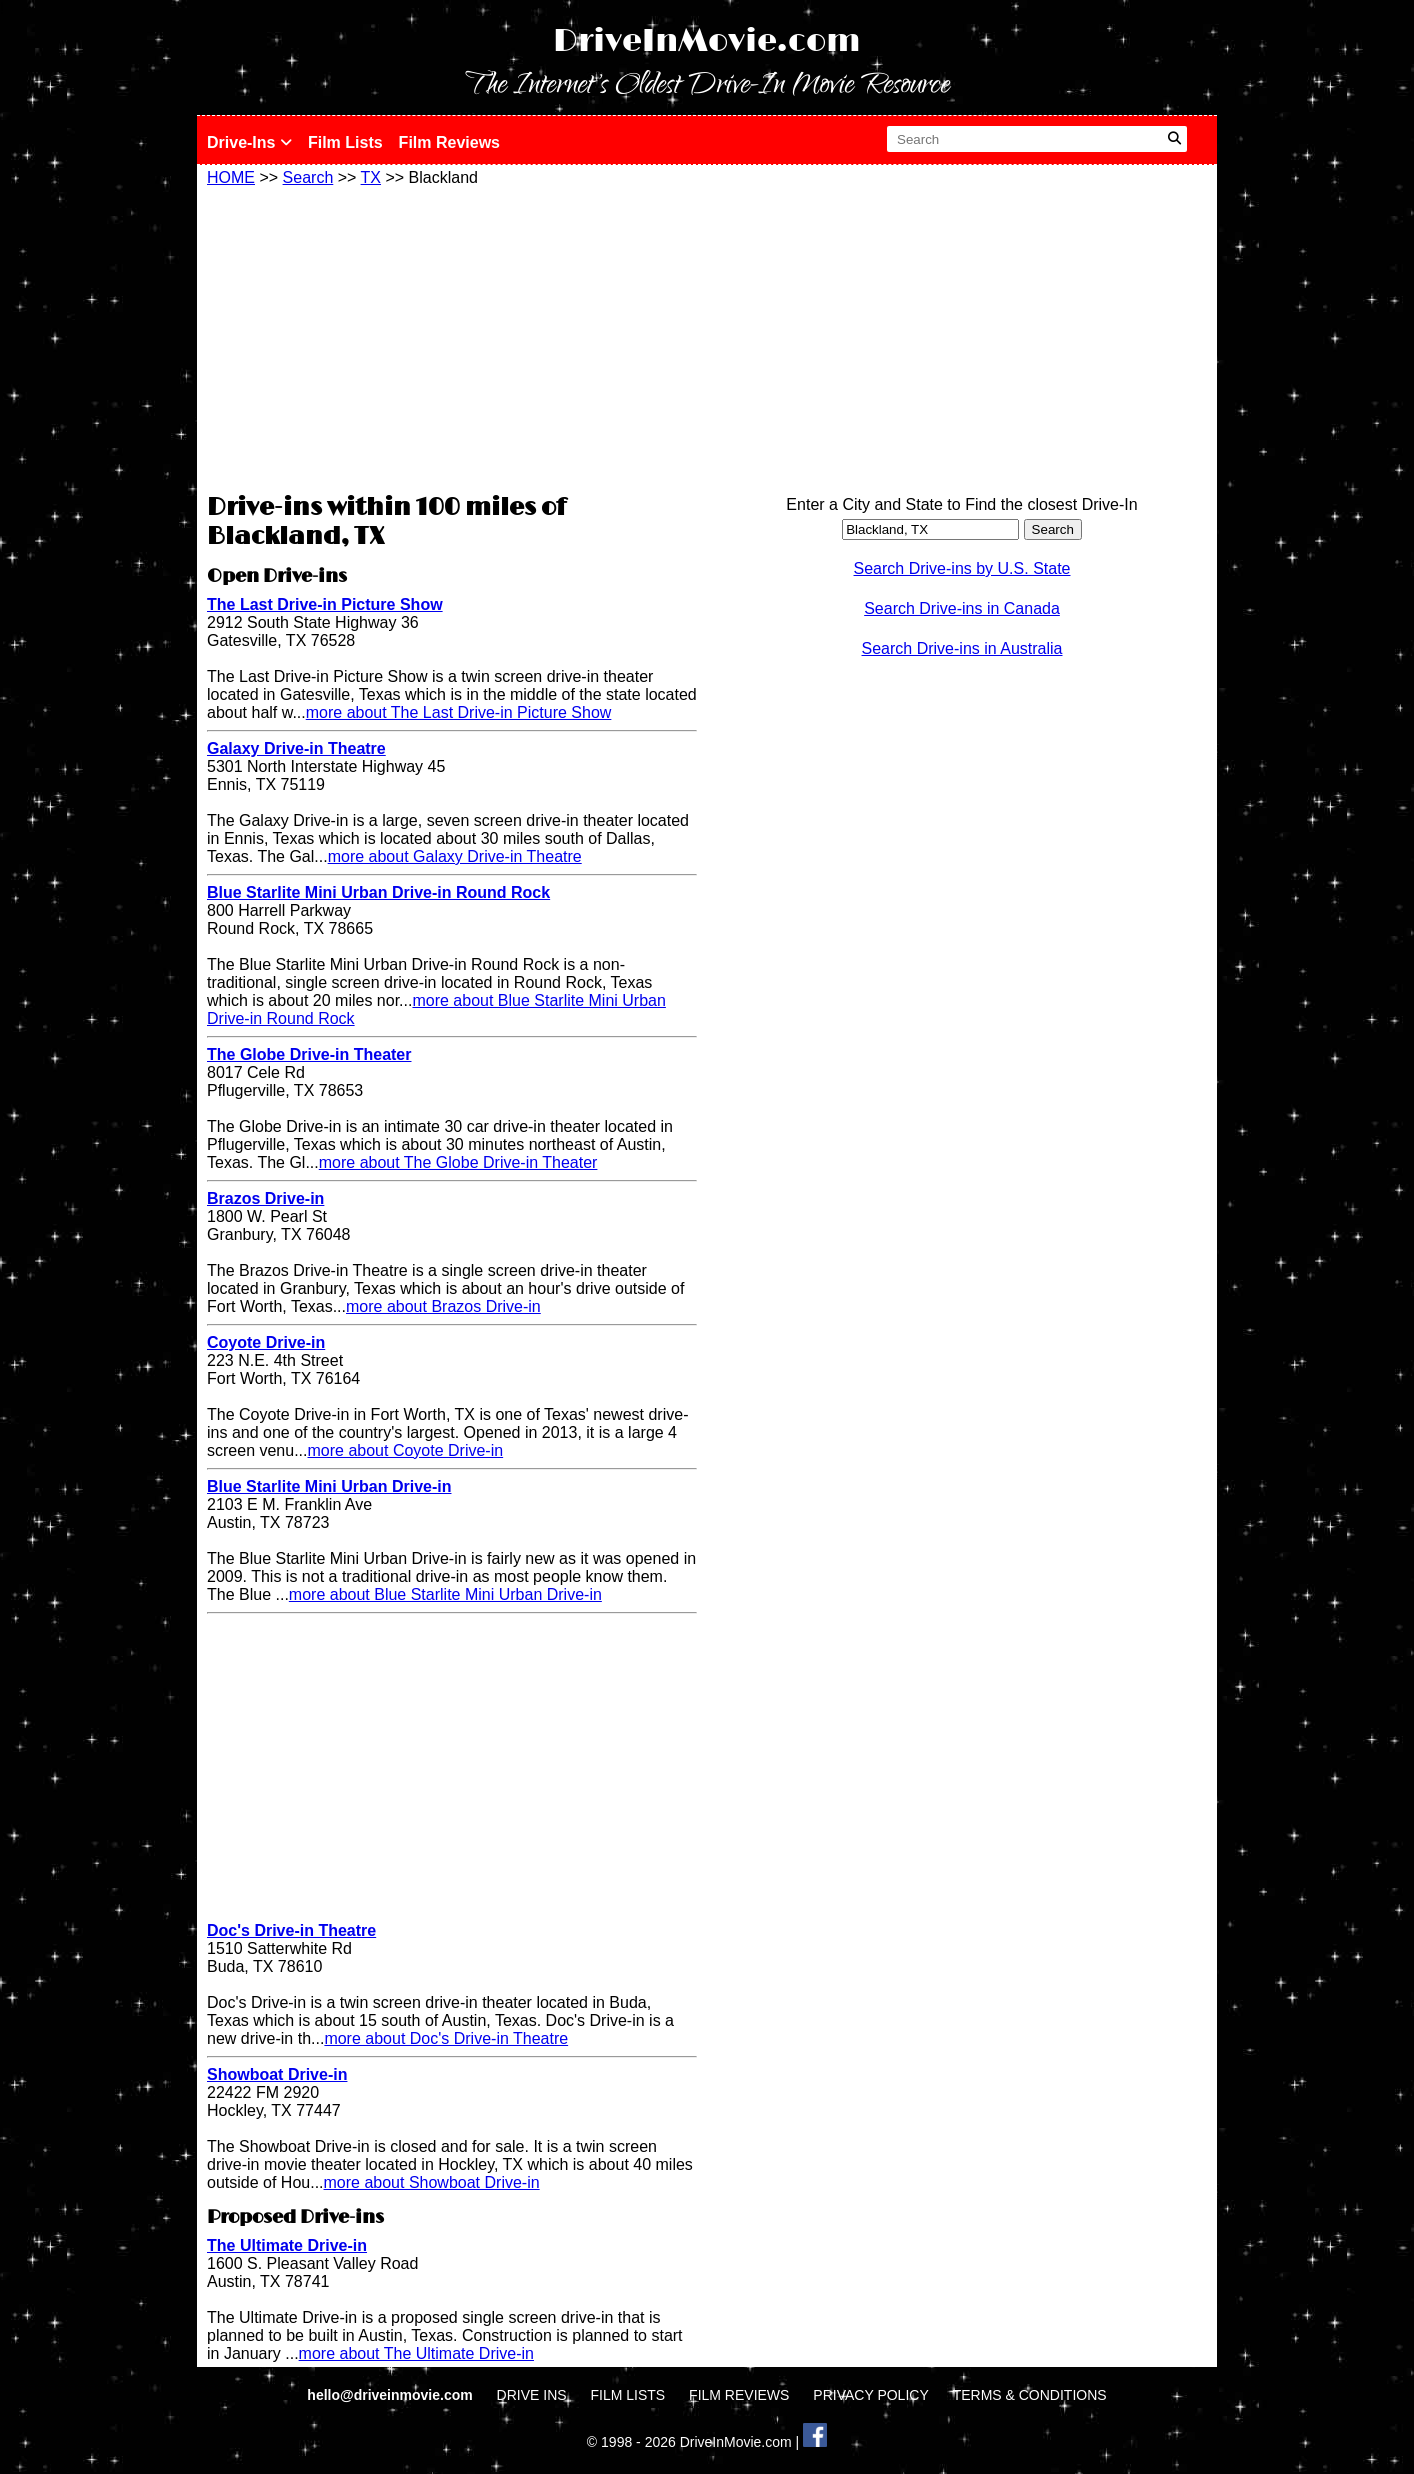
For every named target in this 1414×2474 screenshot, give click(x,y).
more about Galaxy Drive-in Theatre (455, 856)
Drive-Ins (249, 142)
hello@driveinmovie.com (391, 2395)
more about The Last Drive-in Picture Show (459, 712)
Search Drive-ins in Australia (962, 648)
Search (308, 177)
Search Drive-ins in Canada (962, 608)
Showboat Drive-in (277, 2074)
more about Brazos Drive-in (443, 1306)
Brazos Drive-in (265, 1198)
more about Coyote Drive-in (406, 1450)
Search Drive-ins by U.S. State (962, 568)
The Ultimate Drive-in (287, 2245)
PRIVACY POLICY (870, 2395)
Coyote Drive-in (266, 1342)
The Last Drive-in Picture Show (325, 604)
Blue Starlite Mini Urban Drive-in (329, 1486)
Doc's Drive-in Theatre (291, 1930)
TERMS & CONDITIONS (1030, 2395)
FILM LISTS (628, 2395)
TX (371, 177)
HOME (231, 177)
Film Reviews (449, 142)
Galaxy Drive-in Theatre (296, 748)
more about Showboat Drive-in (432, 2182)
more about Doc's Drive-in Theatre (446, 2038)
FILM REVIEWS (739, 2395)
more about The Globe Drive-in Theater (458, 1162)
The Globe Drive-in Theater (309, 1054)
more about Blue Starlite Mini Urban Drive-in (445, 1594)
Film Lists (345, 142)
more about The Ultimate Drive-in (416, 2353)
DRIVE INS (532, 2395)
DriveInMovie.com (707, 41)
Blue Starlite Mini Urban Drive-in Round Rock (378, 892)
